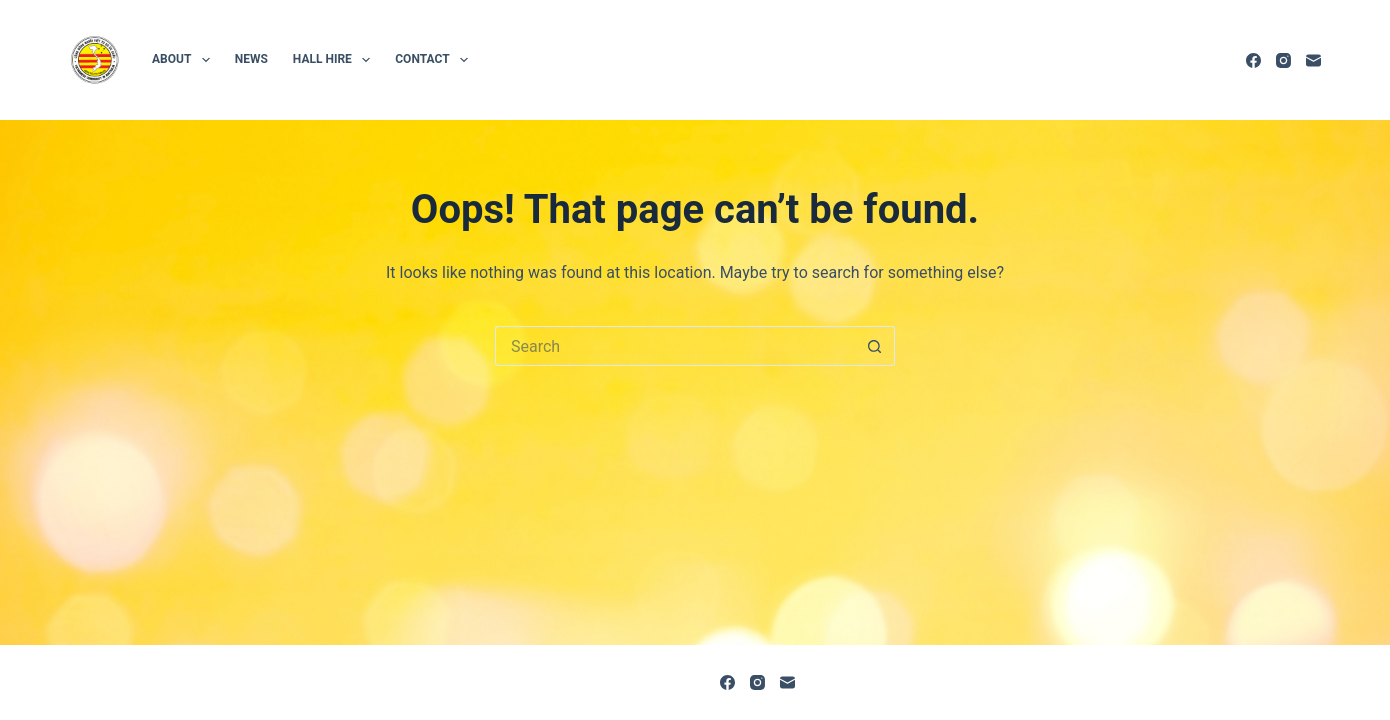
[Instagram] (1283, 60)
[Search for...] (675, 346)
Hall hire (335, 60)
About (185, 60)
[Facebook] (1253, 60)
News (251, 59)
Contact (435, 60)
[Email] (1313, 60)
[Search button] (875, 346)
